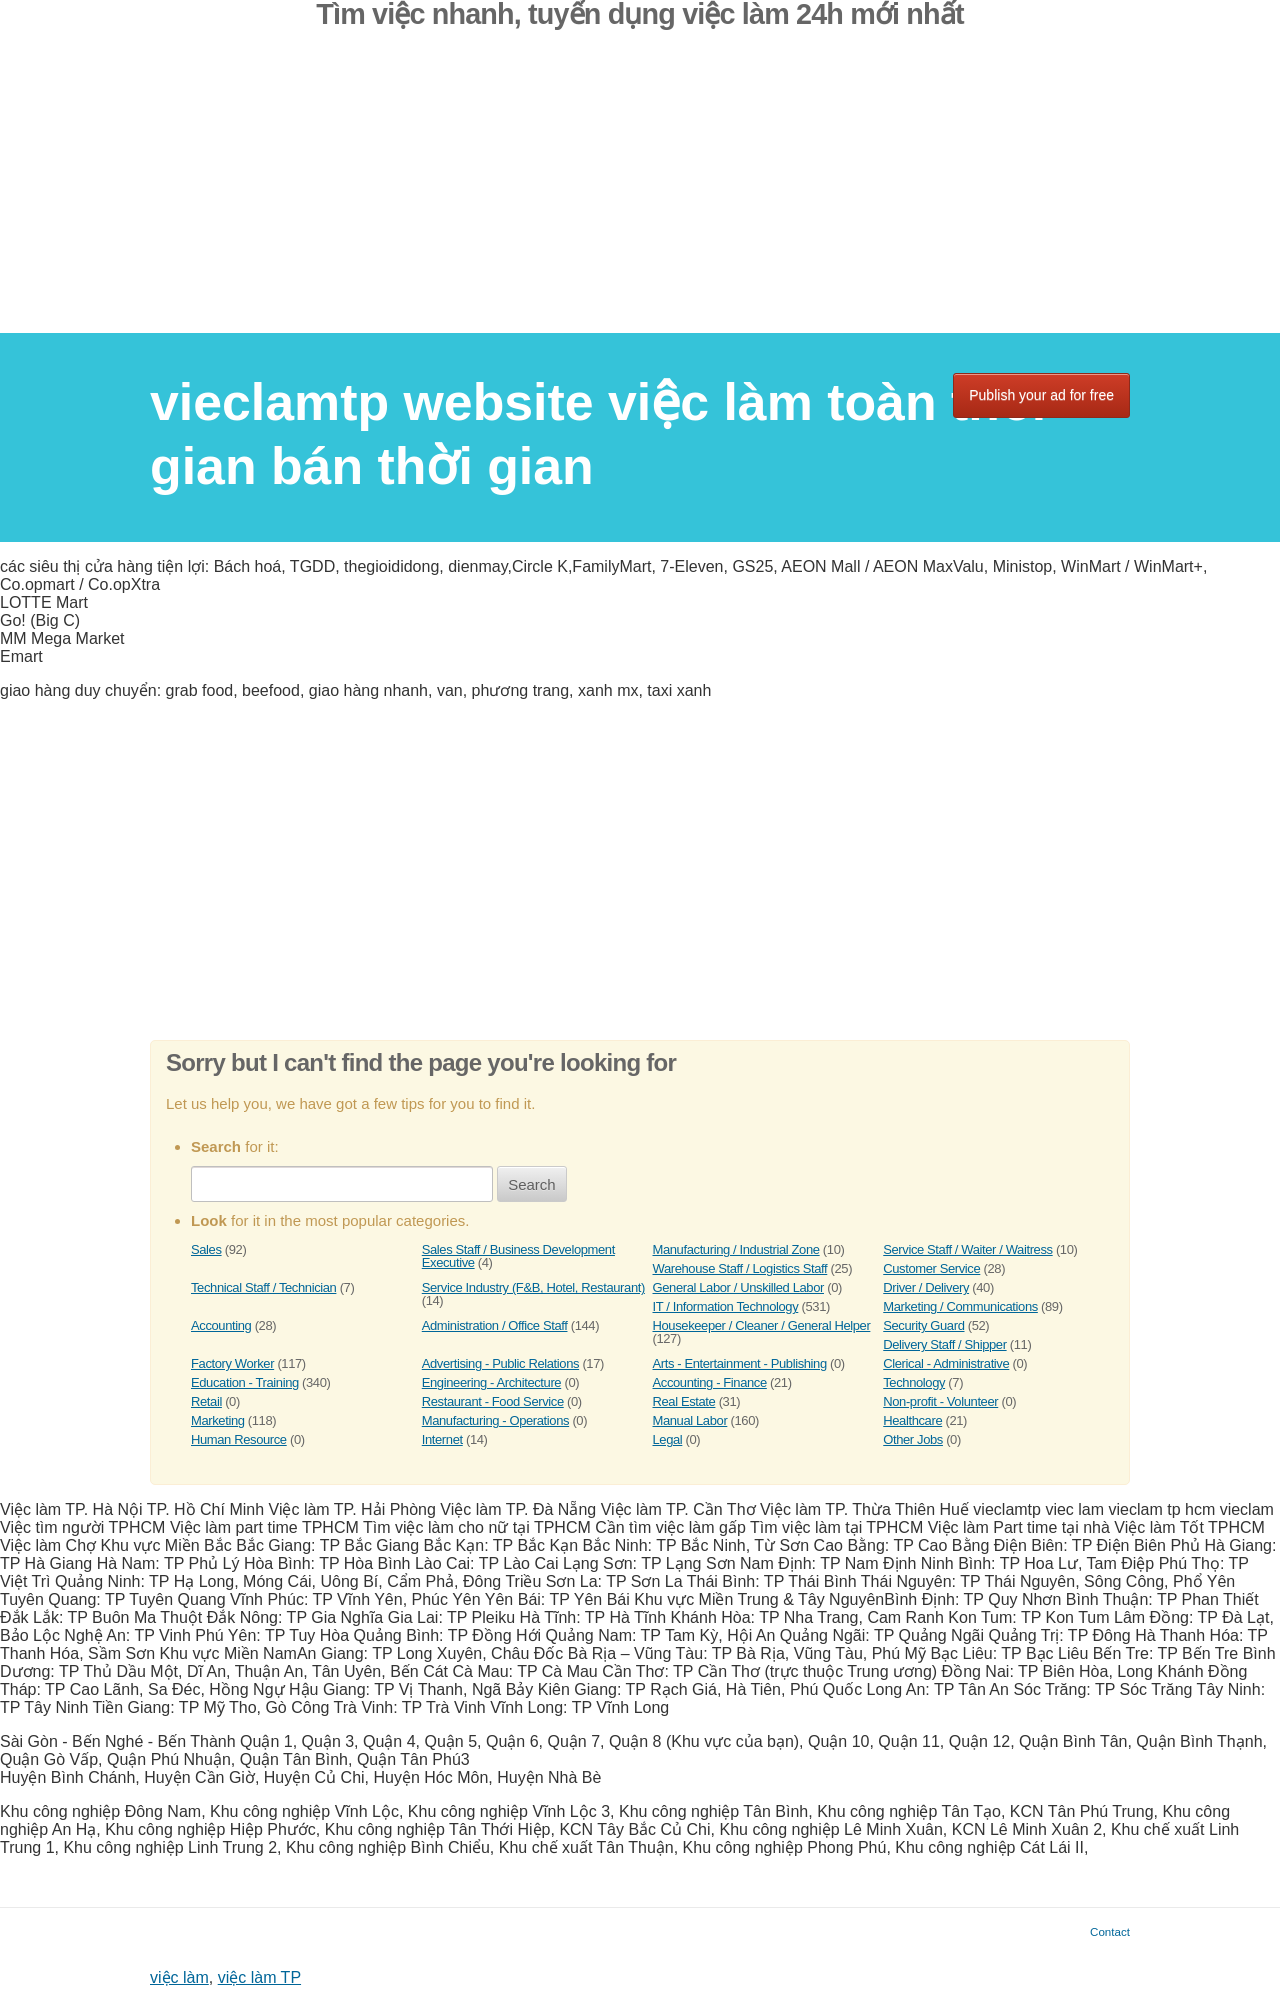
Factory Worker (232, 1363)
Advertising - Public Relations (500, 1363)
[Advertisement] (640, 193)
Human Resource (239, 1439)
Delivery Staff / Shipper (944, 1344)
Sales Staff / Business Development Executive (518, 1256)
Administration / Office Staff (495, 1325)
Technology (914, 1382)
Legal (668, 1439)
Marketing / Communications (960, 1306)
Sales (206, 1249)
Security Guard (923, 1325)
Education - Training (245, 1382)
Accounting (221, 1325)
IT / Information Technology (726, 1306)
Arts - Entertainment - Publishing (740, 1363)
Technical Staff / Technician (263, 1287)
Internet (442, 1439)
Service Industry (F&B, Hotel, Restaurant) (533, 1287)
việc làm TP (259, 1977)
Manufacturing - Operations (495, 1420)
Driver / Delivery (926, 1287)
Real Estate (684, 1401)
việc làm (179, 1977)
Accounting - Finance (710, 1382)
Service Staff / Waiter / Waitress (967, 1249)
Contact (1110, 1931)
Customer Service (931, 1268)
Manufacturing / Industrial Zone (736, 1249)
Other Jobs (913, 1439)
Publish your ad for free (1041, 395)
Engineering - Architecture (491, 1382)
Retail (206, 1401)
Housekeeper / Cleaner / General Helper (762, 1325)
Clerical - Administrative (946, 1363)
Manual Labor (690, 1420)
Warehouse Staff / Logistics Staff (740, 1268)
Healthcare (912, 1420)
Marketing (218, 1420)
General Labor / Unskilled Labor (738, 1287)
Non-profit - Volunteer (940, 1401)
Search (532, 1184)
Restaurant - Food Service (493, 1401)
